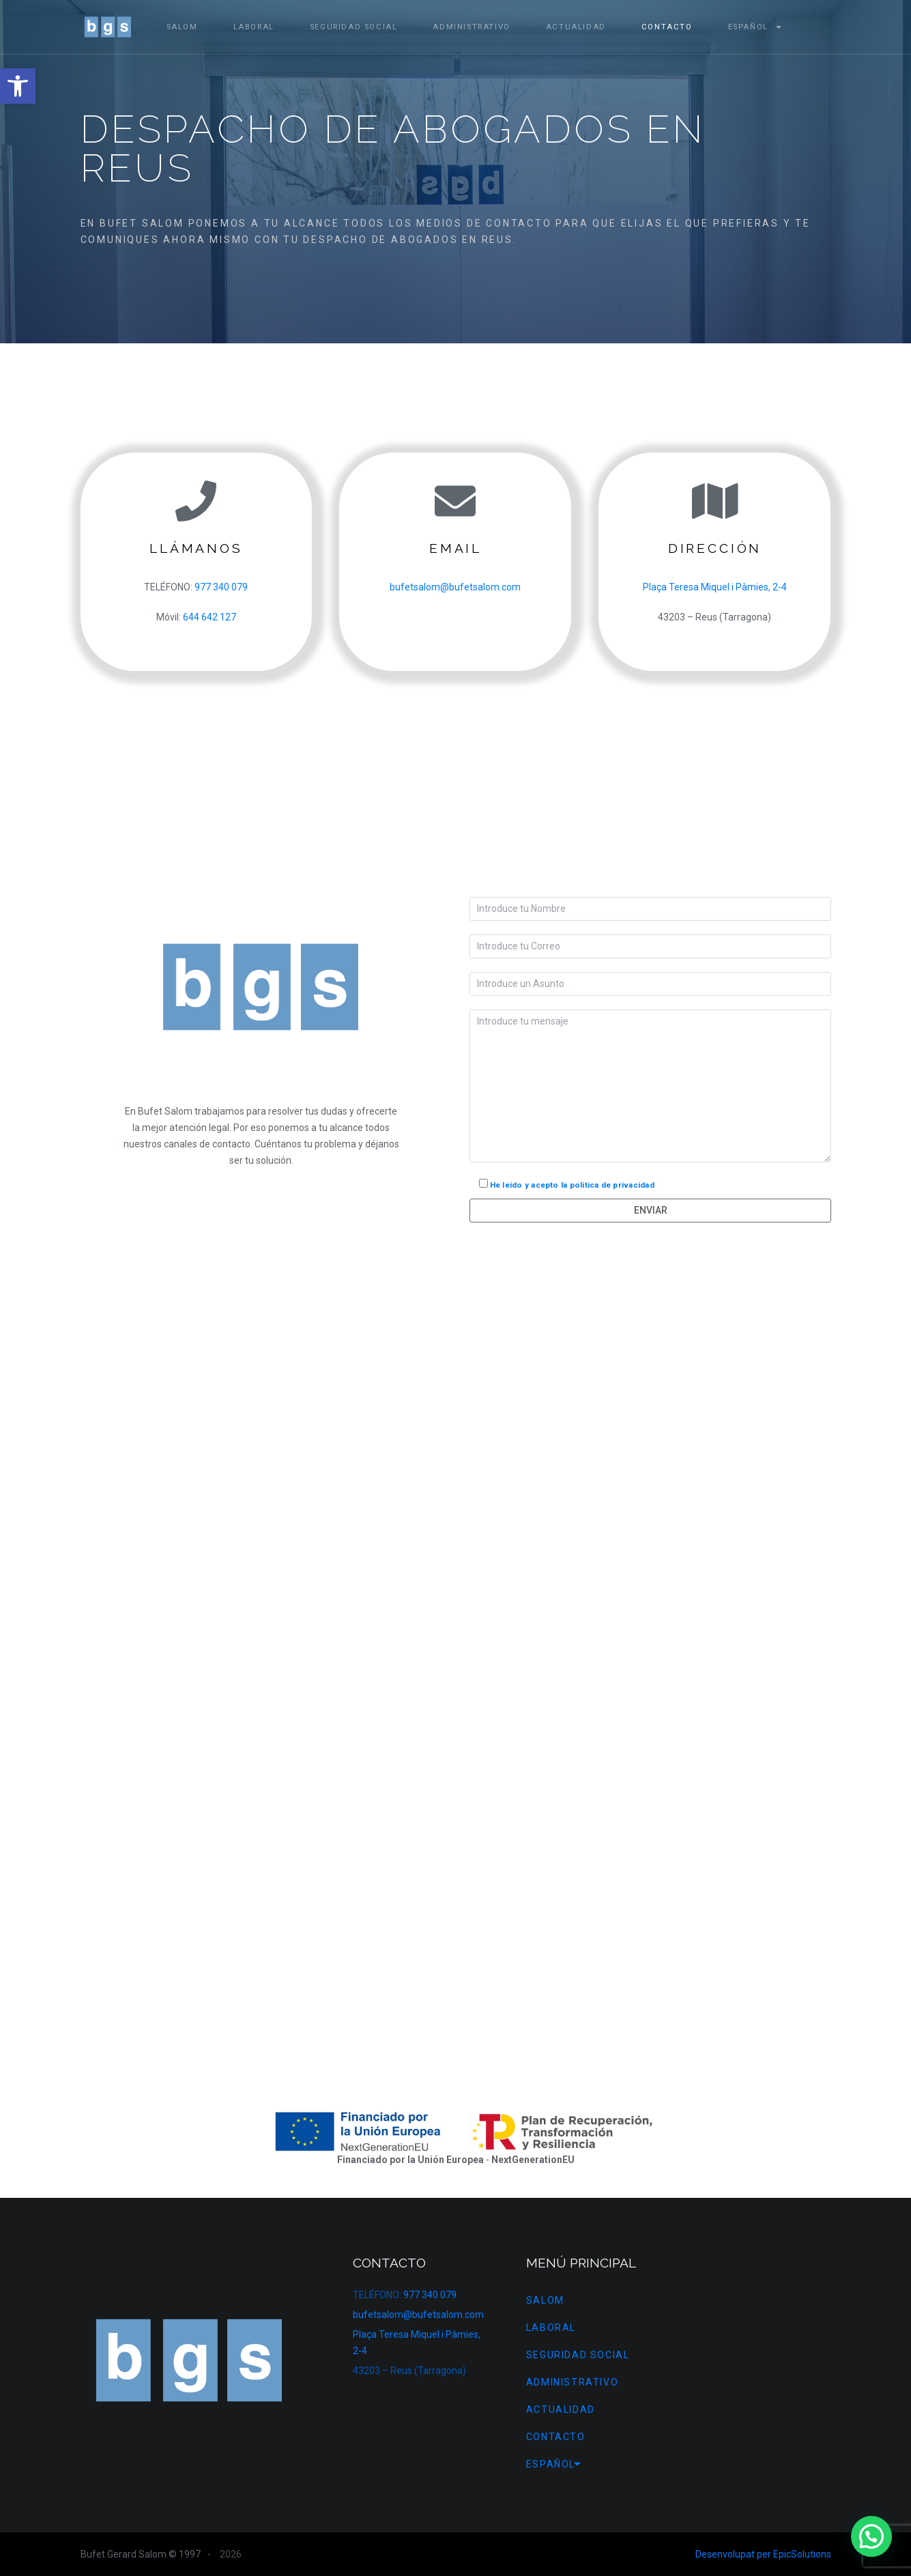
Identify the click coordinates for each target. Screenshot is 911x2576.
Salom (182, 27)
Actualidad (576, 27)
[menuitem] (748, 27)
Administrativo (471, 27)
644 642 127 (209, 617)
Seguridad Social (354, 27)
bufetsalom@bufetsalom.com (455, 587)
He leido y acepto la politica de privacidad (572, 1185)
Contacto (667, 27)
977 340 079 (221, 587)
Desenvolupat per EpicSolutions (763, 2554)
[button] (17, 86)
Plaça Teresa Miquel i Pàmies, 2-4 (715, 587)
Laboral (253, 27)
